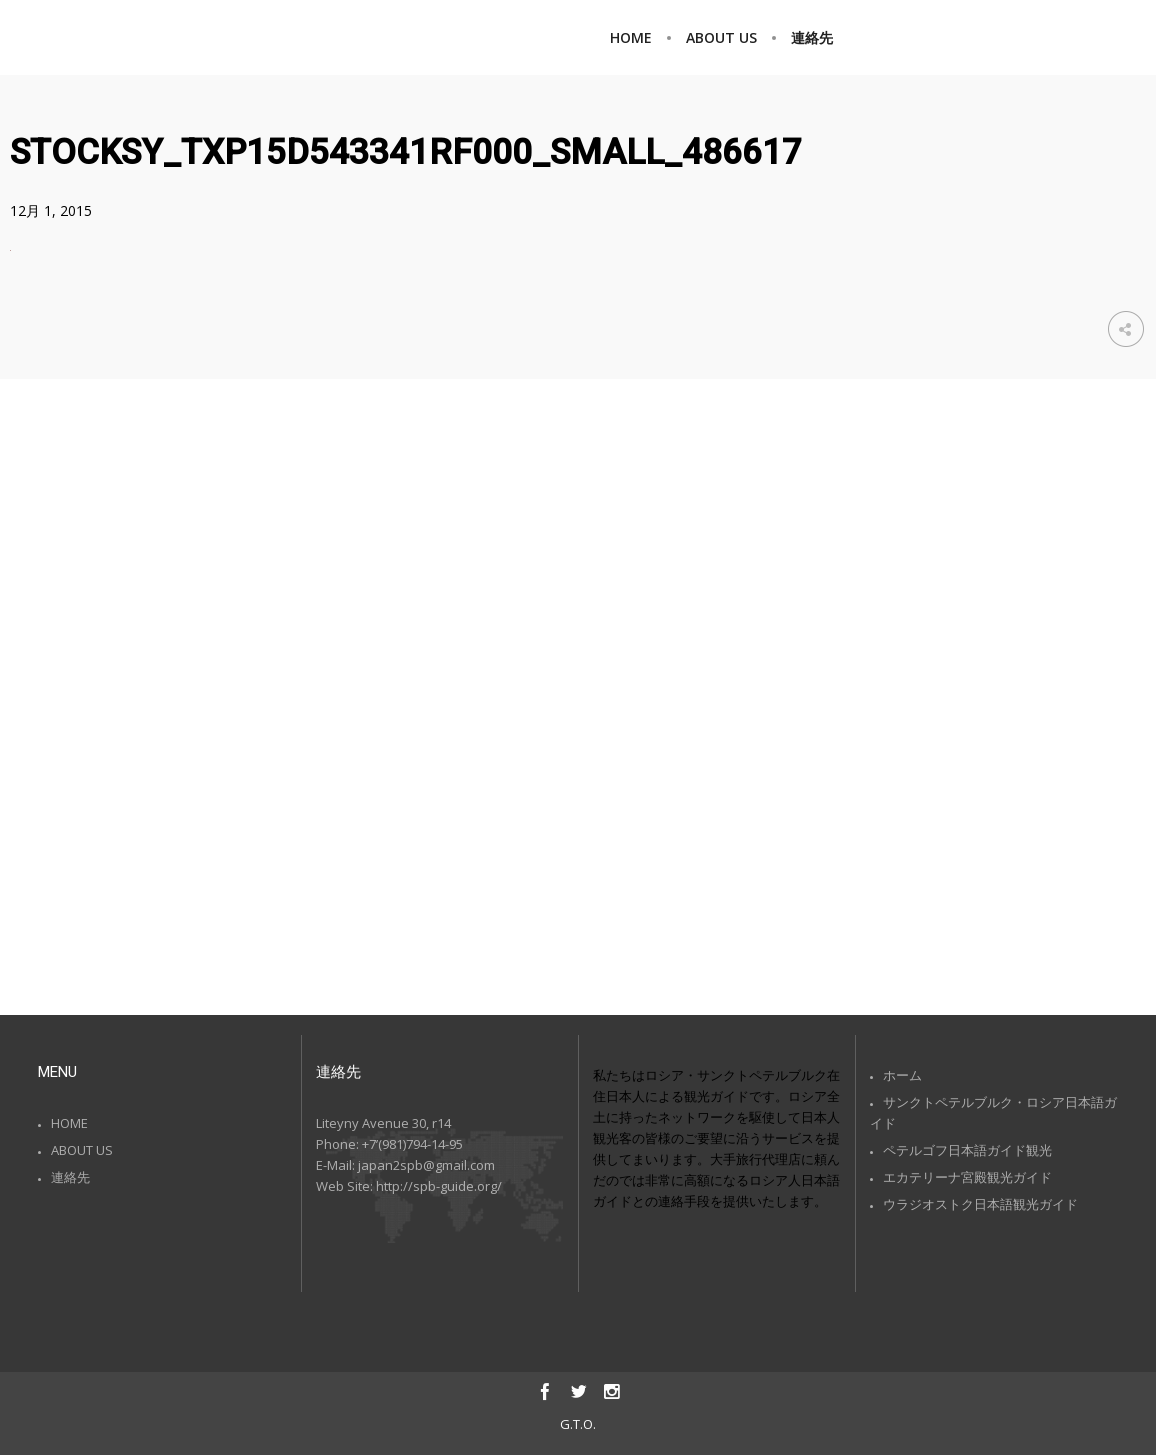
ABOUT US (82, 1150)
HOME (69, 1123)
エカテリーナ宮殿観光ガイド (967, 1177)
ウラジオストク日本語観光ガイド (980, 1204)
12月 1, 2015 (51, 210)
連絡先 (70, 1177)
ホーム (902, 1075)
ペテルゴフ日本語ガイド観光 (967, 1150)
